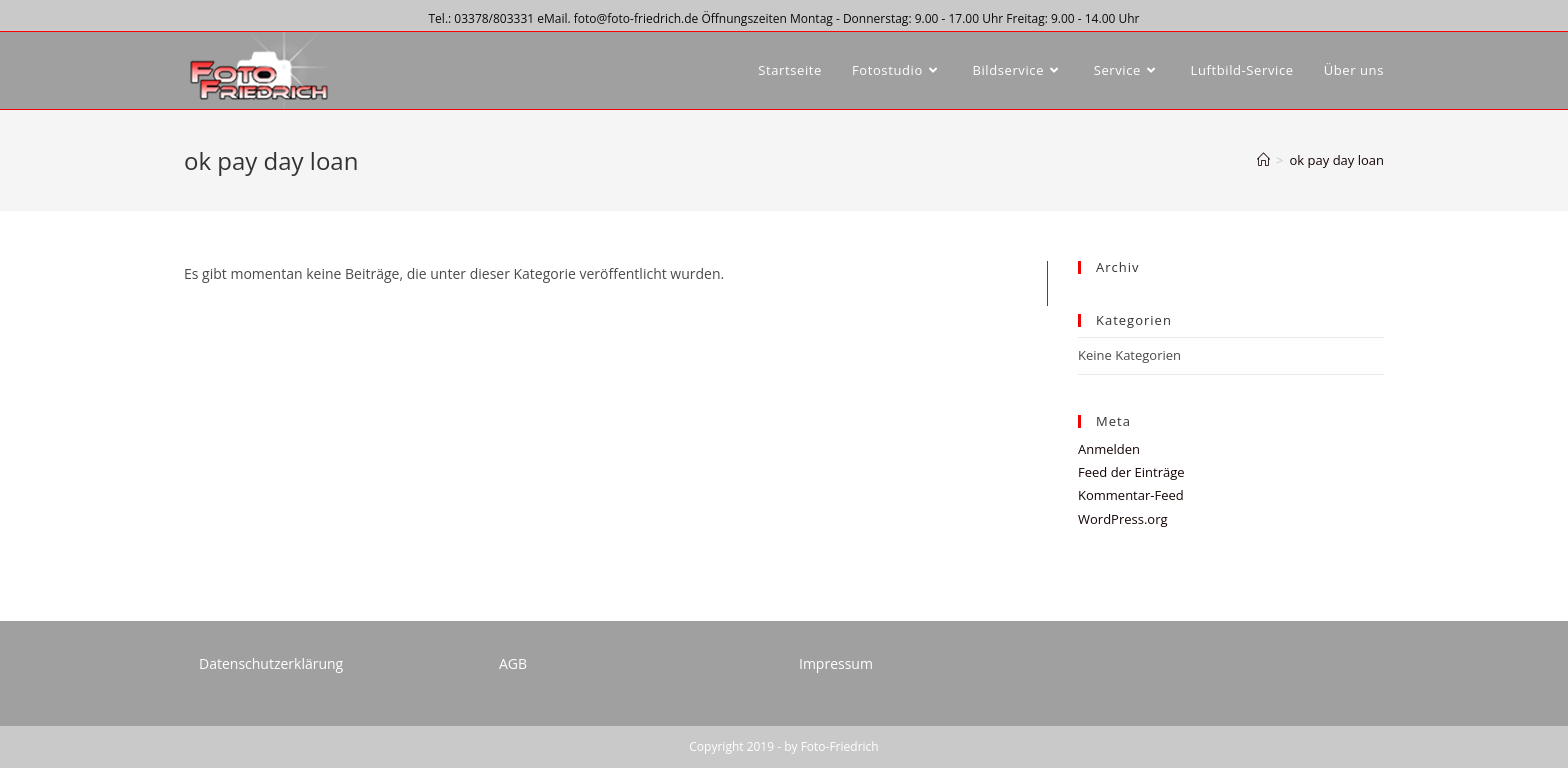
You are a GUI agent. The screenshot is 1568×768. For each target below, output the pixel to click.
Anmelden (1109, 449)
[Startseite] (1263, 160)
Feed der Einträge (1131, 472)
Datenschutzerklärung (271, 663)
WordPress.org (1123, 519)
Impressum (836, 663)
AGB (513, 663)
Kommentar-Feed (1131, 495)
